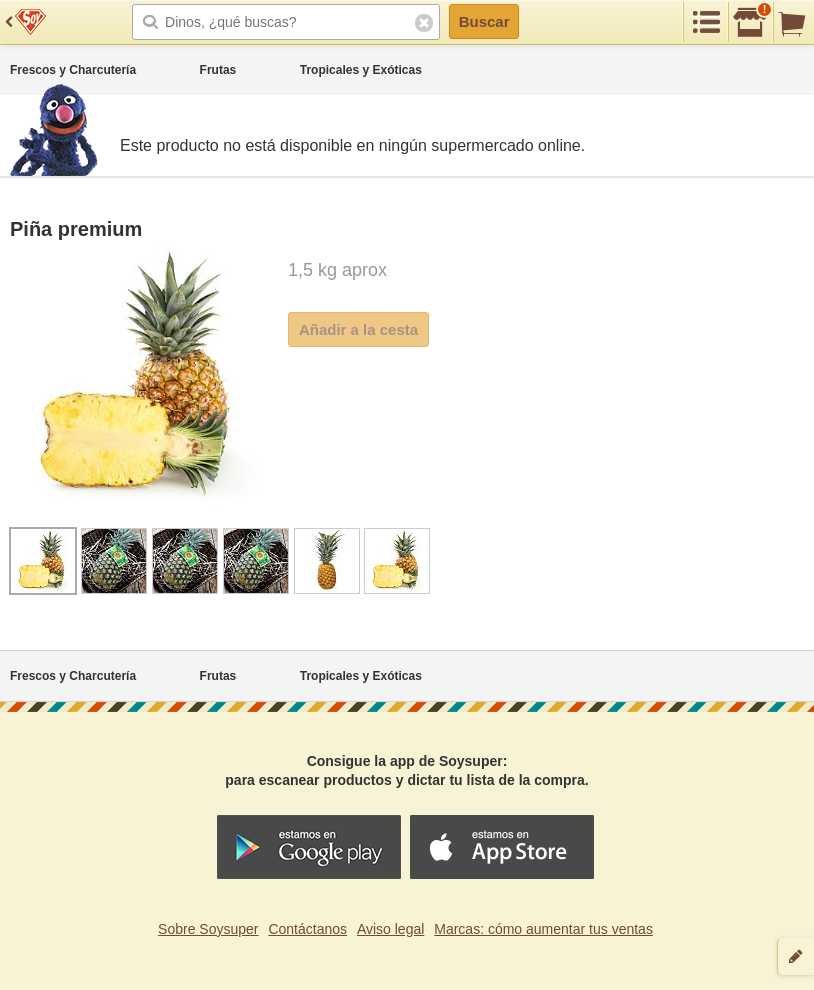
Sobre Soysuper (208, 929)
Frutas (218, 70)
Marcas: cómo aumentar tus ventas (543, 929)
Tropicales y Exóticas (361, 70)
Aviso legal (390, 929)
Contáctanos (307, 929)
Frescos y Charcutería (73, 70)
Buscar (484, 21)
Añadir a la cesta (358, 329)
